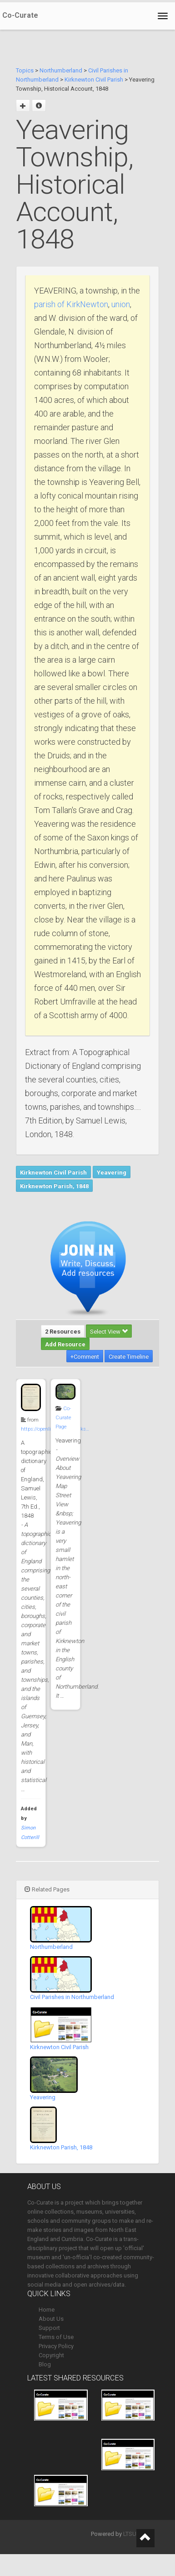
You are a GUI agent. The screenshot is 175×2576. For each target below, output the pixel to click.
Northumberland (61, 70)
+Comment (84, 1356)
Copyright (51, 2355)
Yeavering (111, 1172)
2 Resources (62, 1331)
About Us (51, 2318)
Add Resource (65, 1344)
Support (49, 2327)
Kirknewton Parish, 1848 (54, 1186)
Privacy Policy (56, 2346)
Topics (25, 70)
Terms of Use (56, 2337)
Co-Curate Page (63, 1418)
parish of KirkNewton (71, 304)
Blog (45, 2364)
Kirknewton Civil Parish (94, 79)
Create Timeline (129, 1356)
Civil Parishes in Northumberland (72, 1997)
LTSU (129, 2533)
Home (47, 2309)
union (120, 304)
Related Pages (47, 1889)
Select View (109, 1331)
